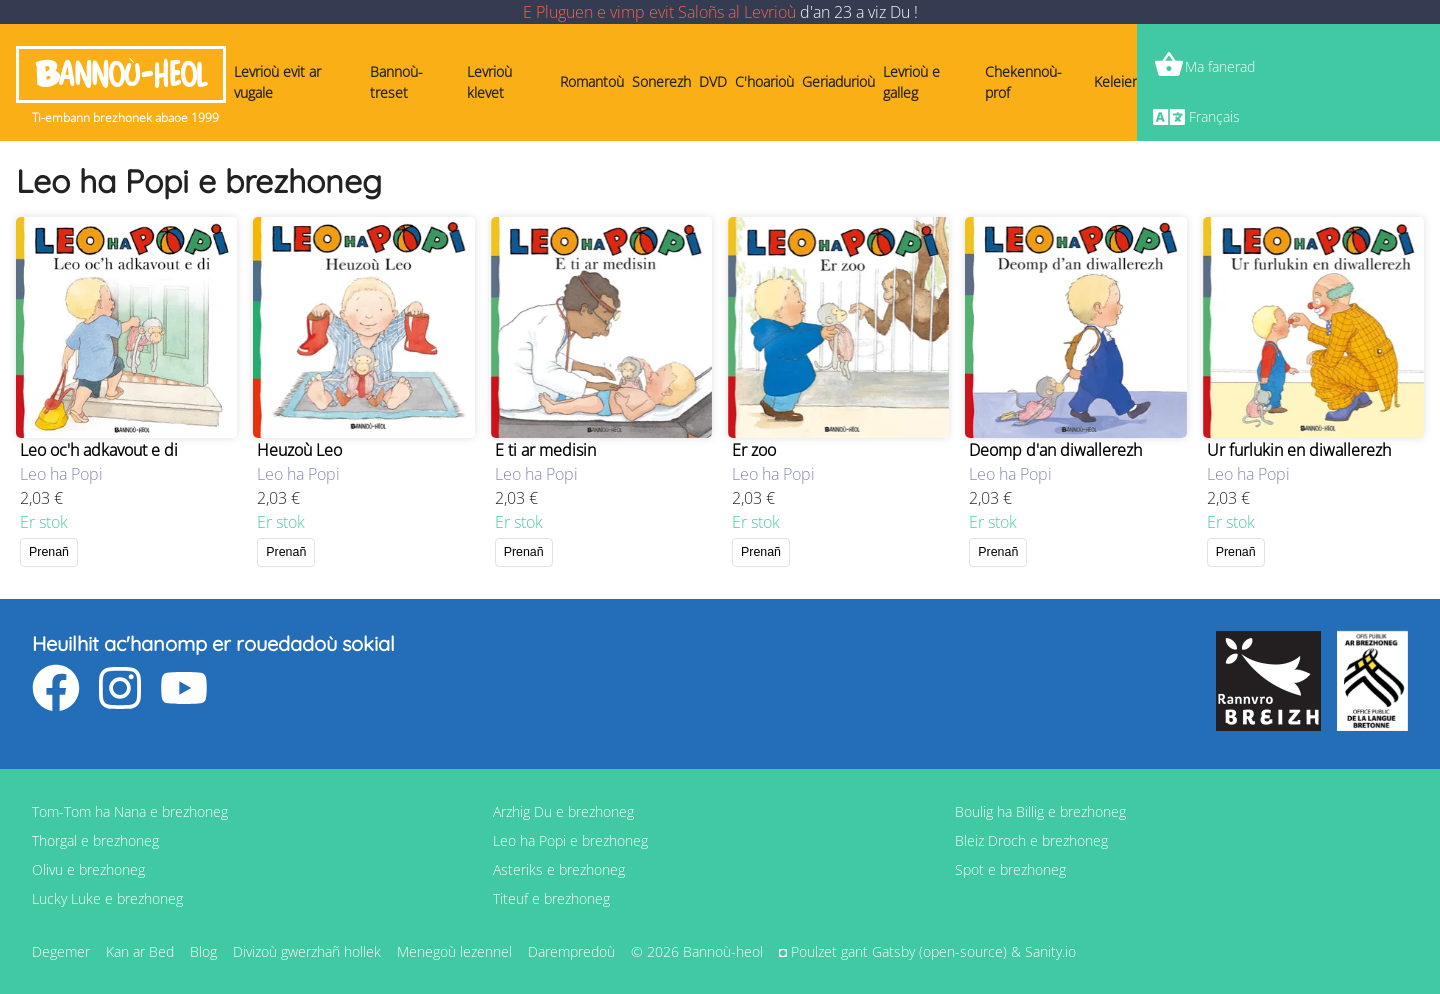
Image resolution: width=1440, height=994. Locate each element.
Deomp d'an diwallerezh (1055, 450)
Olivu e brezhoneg (88, 869)
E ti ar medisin (545, 450)
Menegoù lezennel (454, 951)
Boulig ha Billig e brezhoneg (1040, 811)
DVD (713, 81)
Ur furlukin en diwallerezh (1299, 450)
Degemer (61, 951)
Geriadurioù (838, 81)
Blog (203, 951)
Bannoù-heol (121, 74)
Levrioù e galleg (911, 82)
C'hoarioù (764, 81)
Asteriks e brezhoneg (559, 869)
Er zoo (754, 450)
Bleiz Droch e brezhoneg (1031, 840)
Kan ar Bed (140, 951)
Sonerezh (661, 81)
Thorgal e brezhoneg (95, 840)
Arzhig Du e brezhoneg (563, 811)
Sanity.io (1050, 951)
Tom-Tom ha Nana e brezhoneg (130, 811)
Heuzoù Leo (299, 450)
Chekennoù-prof (1023, 82)
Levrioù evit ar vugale (277, 82)
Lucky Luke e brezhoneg (107, 898)
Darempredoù (571, 951)
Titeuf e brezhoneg (551, 898)
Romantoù (592, 81)
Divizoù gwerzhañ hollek (307, 951)
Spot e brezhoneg (1010, 869)
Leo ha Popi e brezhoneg (570, 840)
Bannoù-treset (396, 82)
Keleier (1115, 81)
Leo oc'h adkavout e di (99, 450)
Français (1214, 116)
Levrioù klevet (489, 82)
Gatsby (893, 951)
